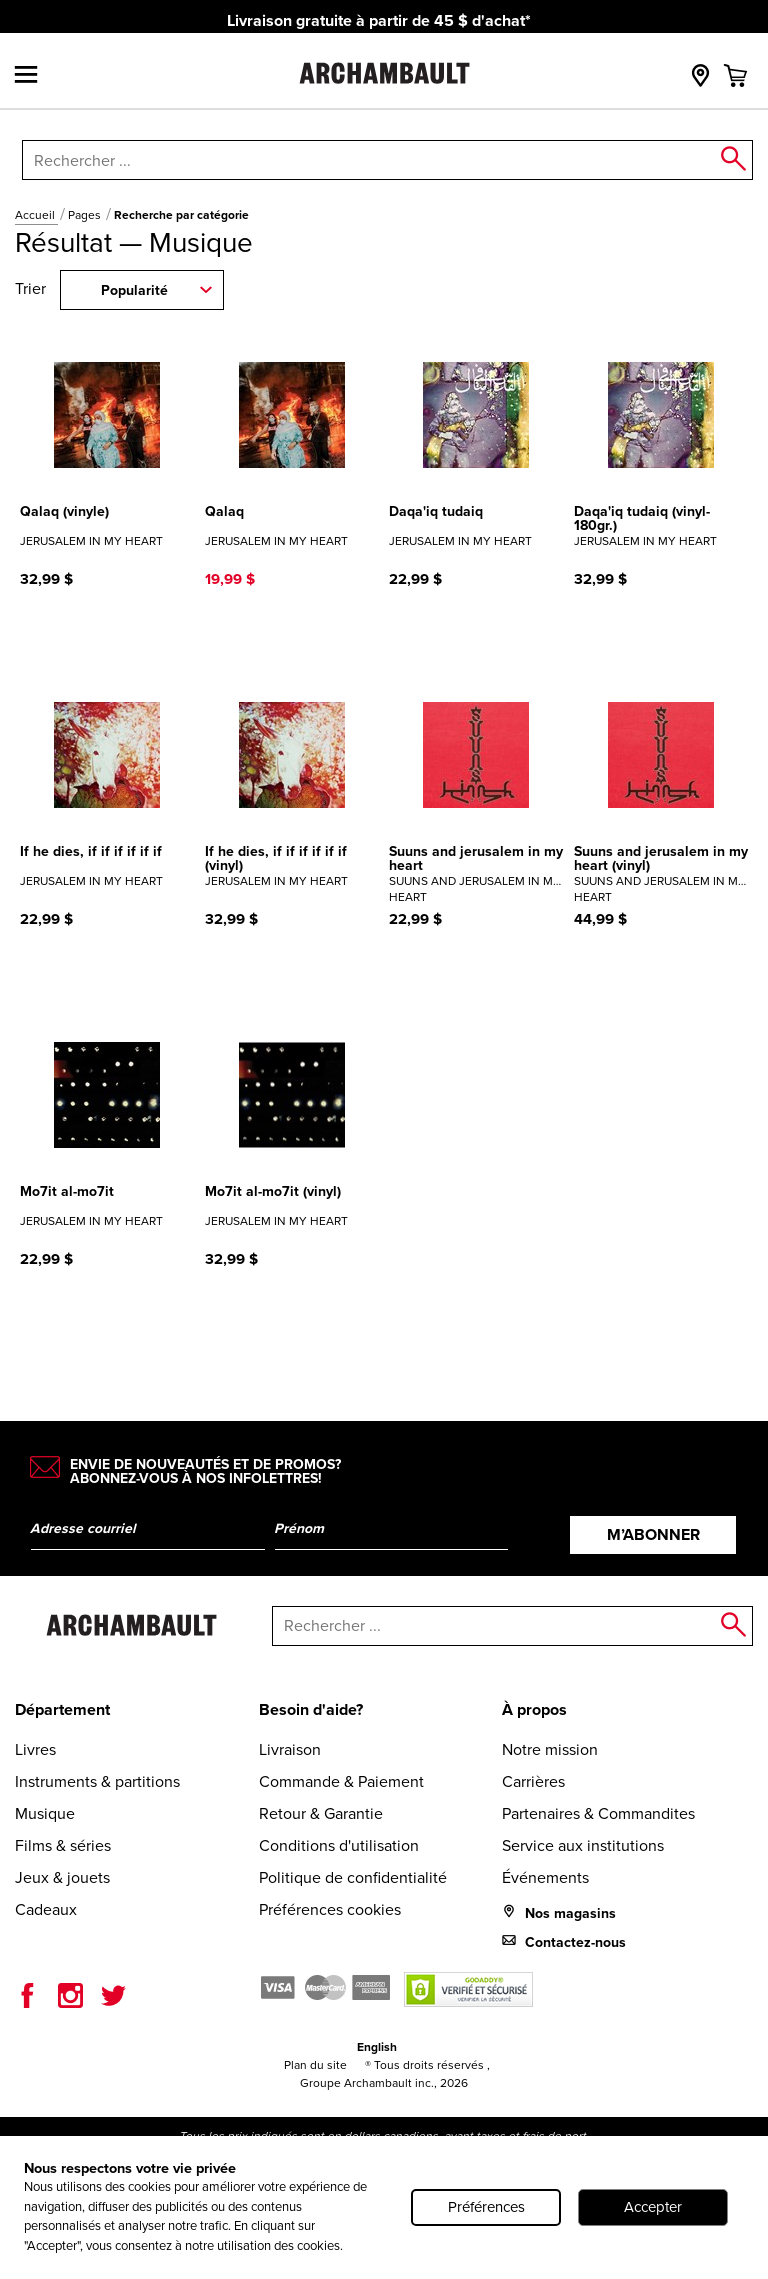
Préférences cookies (330, 1909)
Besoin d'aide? (311, 1709)
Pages (86, 215)
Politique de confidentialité (353, 1877)
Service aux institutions (583, 1845)
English (377, 2047)
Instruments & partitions (97, 1781)
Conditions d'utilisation (339, 1845)
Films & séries (63, 1845)
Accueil (36, 215)
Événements (545, 1877)
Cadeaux (46, 1909)
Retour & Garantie (321, 1813)
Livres (35, 1749)
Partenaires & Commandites (598, 1813)
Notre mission (550, 1749)
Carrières (533, 1781)
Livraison (290, 1749)
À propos (534, 1709)
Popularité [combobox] (134, 290)
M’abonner (653, 1534)
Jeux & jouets (62, 1877)
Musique (45, 1813)
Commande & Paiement (341, 1781)
